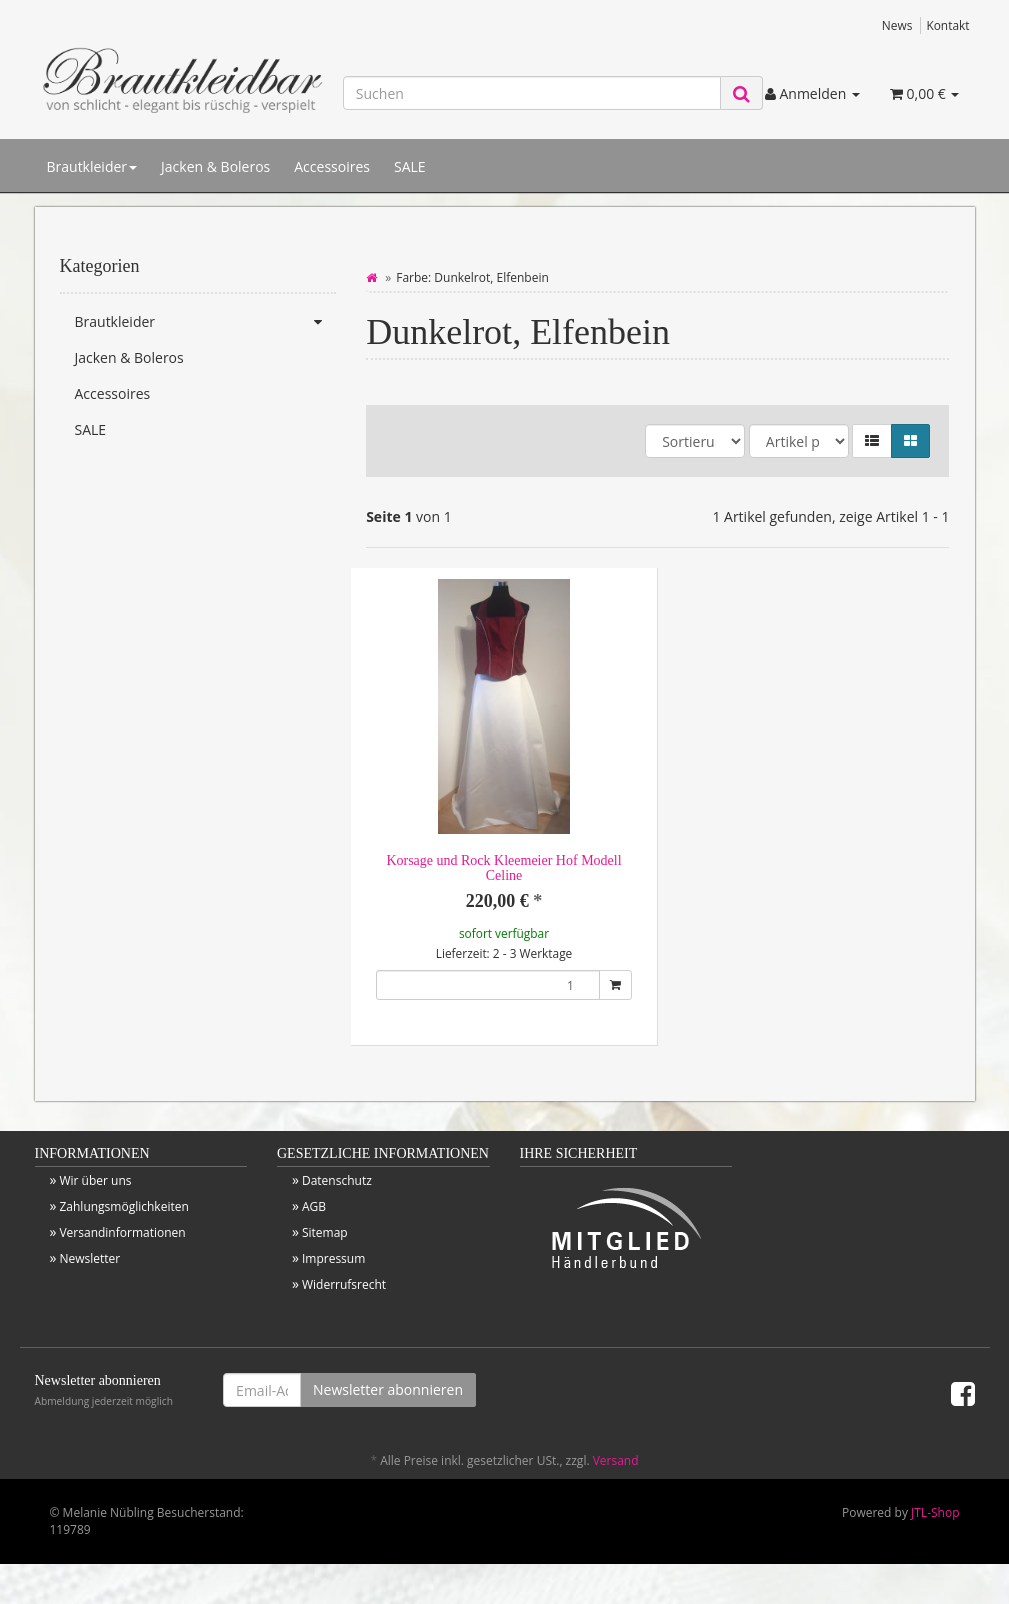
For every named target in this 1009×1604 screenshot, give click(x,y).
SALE (410, 166)
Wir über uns (95, 1180)
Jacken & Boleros (215, 166)
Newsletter (89, 1258)
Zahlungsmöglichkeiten (123, 1206)
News (897, 25)
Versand (616, 1460)
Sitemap (325, 1232)
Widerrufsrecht (344, 1284)
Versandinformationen (122, 1232)
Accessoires (332, 166)
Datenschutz (337, 1180)
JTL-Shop (935, 1512)
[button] (872, 441)
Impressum (333, 1258)
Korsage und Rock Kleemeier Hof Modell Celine (503, 868)
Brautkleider (92, 166)
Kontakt (947, 25)
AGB (314, 1206)
